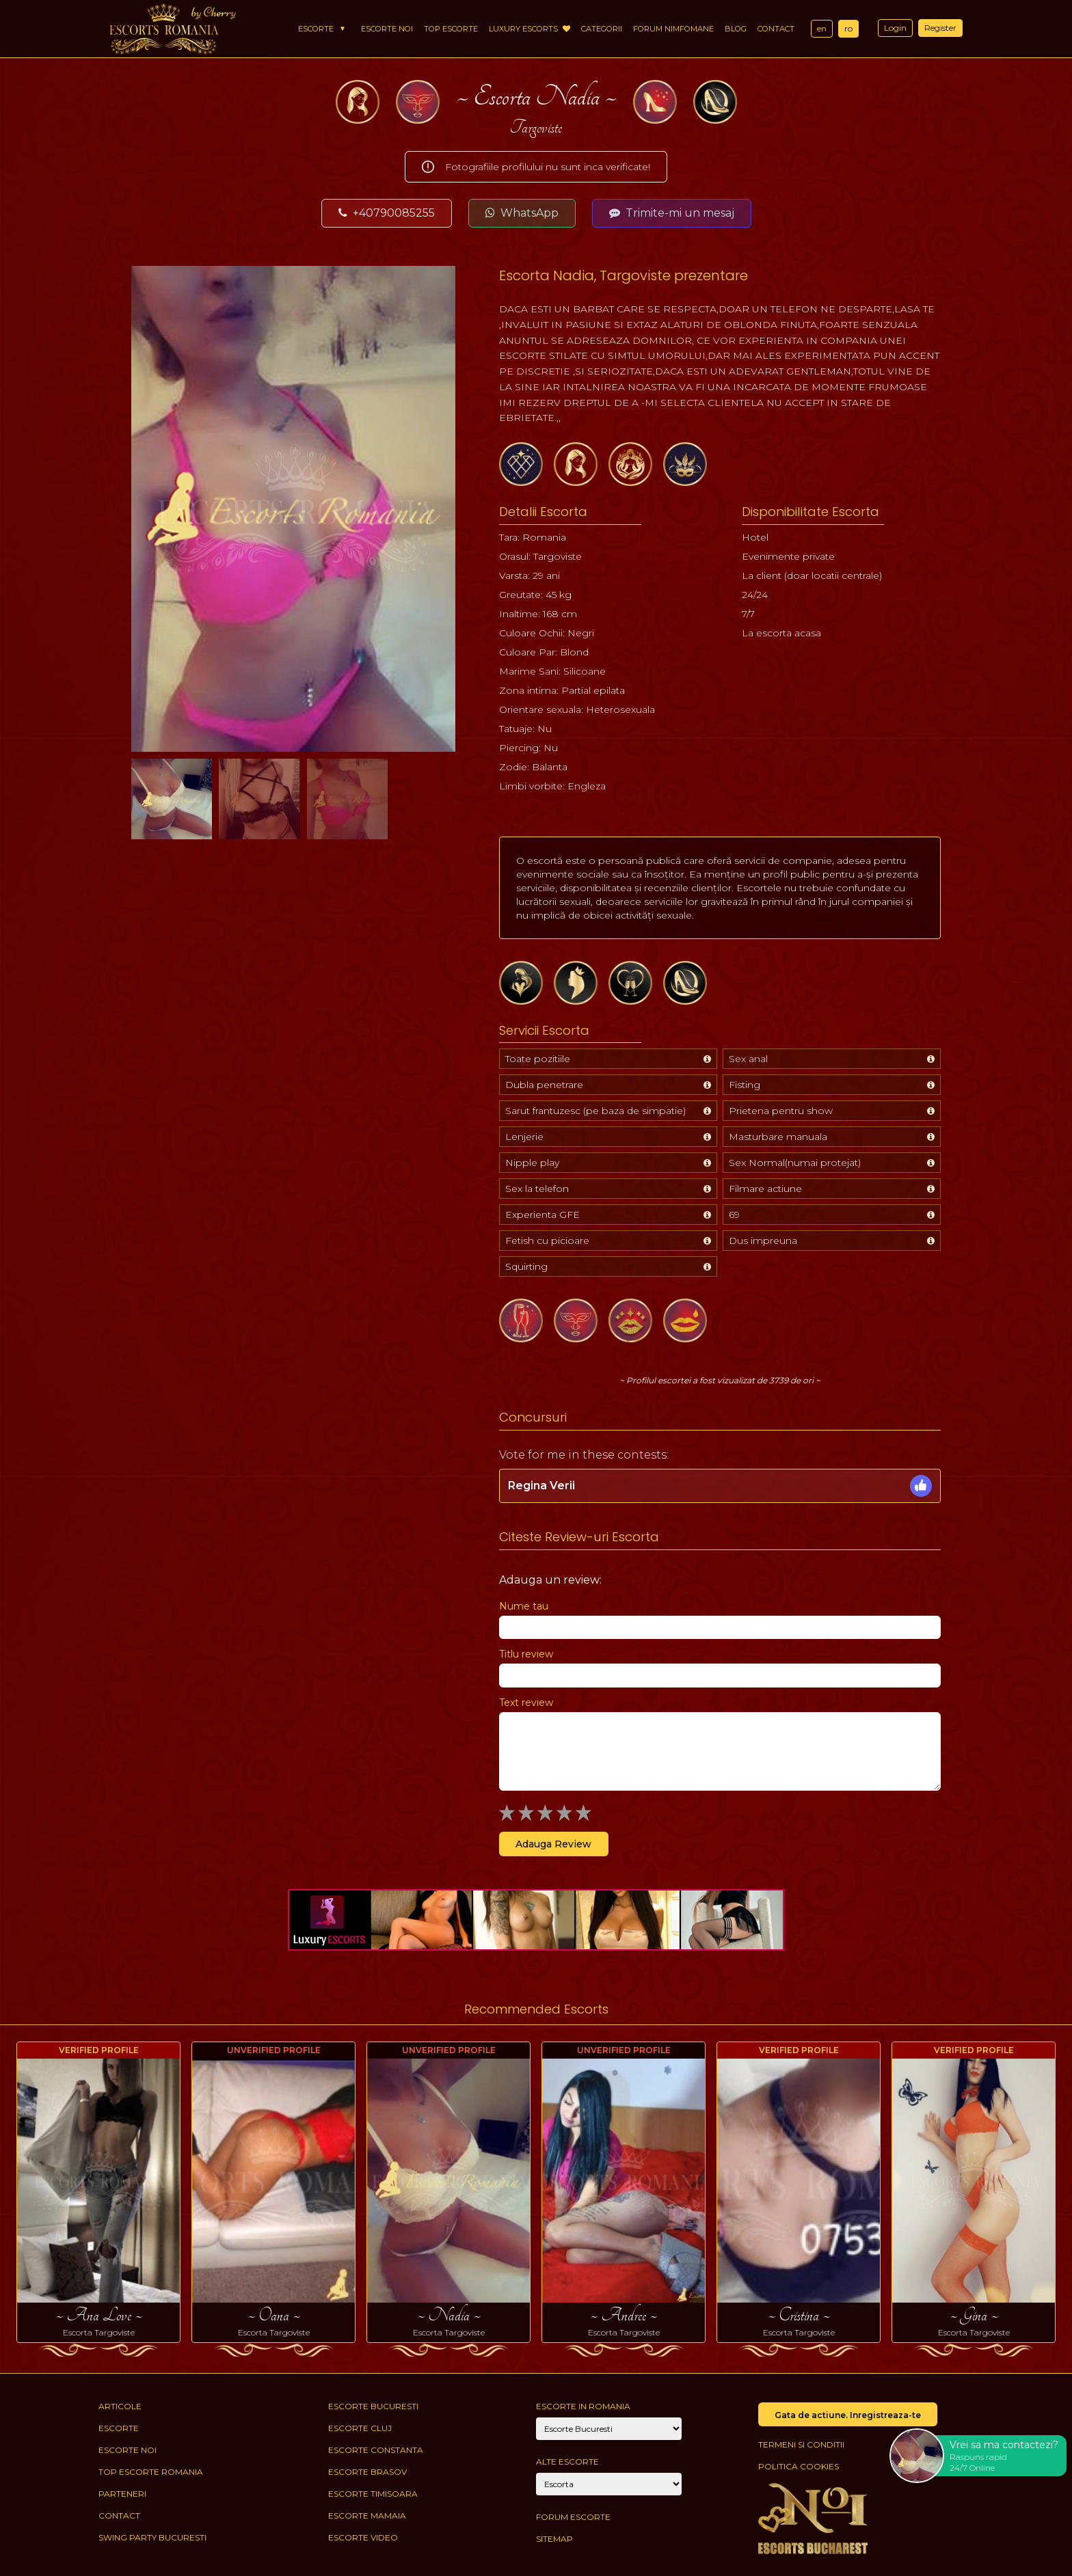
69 (734, 1214)
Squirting (526, 1266)
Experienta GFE (542, 1214)
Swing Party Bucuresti (152, 2537)
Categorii (601, 28)
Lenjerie (524, 1136)
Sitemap (554, 2539)
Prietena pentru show (781, 1110)
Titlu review (526, 1654)
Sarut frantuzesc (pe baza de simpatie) (595, 1110)
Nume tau (523, 1606)
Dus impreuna (763, 1240)
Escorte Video (363, 2537)
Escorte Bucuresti (373, 2406)
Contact (776, 28)
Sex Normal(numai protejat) (795, 1162)
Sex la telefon (537, 1188)
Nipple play (532, 1162)
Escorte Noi (387, 28)
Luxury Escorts (529, 28)
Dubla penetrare (544, 1085)
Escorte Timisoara (373, 2494)
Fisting (744, 1085)
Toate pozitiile (537, 1059)
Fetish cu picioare (547, 1240)
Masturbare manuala (778, 1136)
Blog (736, 28)
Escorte (316, 28)
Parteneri (122, 2494)
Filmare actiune (765, 1188)
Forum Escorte (573, 2517)
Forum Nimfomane (673, 28)
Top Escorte (451, 28)
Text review (526, 1702)
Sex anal (748, 1059)
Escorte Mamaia (367, 2515)
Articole (120, 2406)
